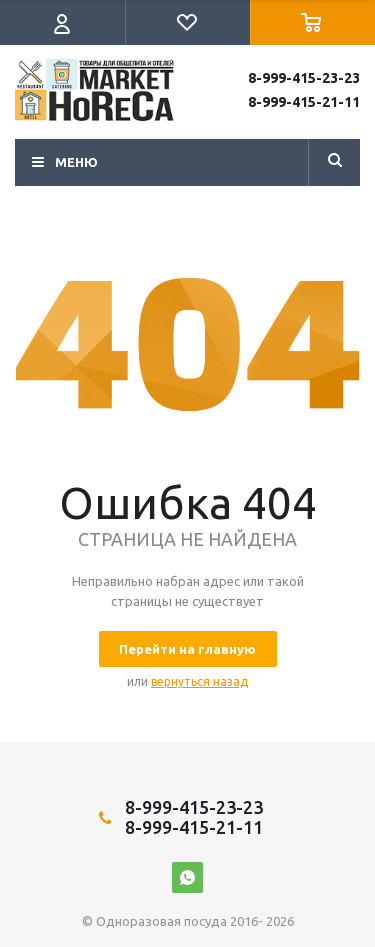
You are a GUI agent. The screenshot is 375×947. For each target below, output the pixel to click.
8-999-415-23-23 (304, 78)
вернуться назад (199, 681)
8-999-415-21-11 (304, 102)
